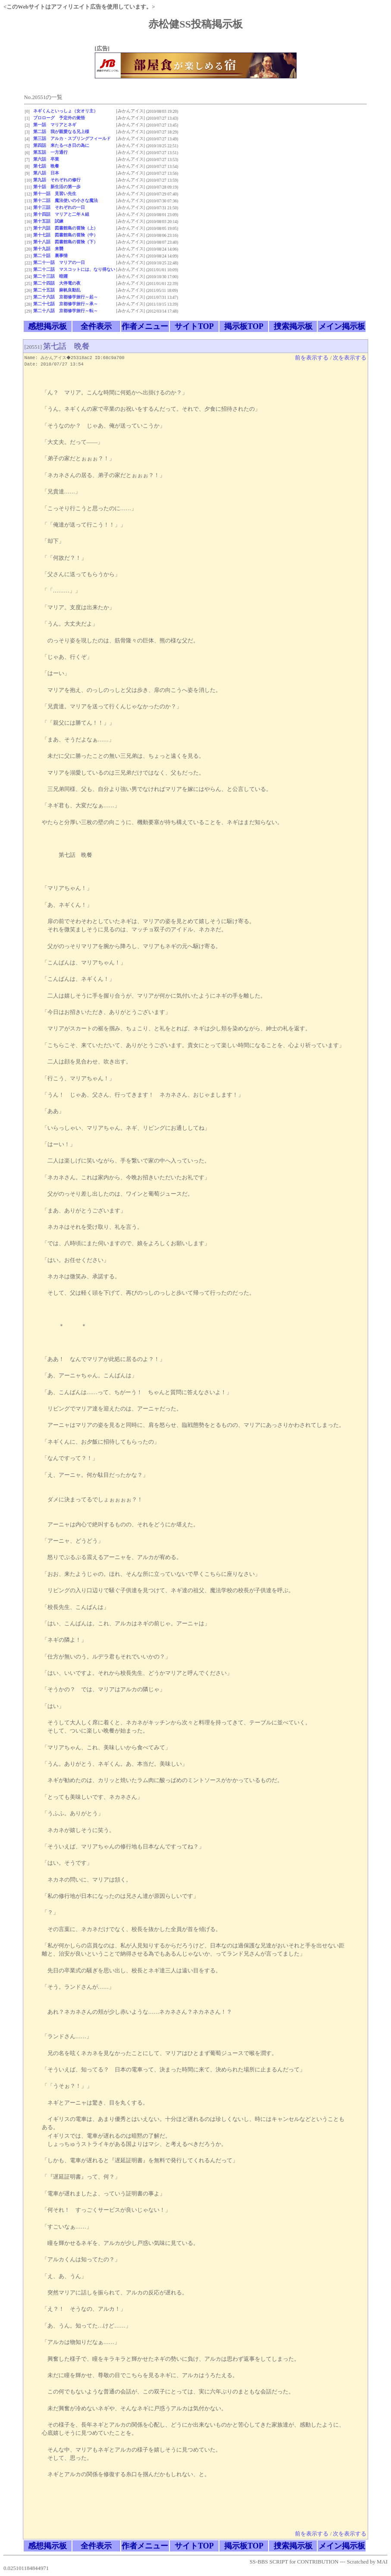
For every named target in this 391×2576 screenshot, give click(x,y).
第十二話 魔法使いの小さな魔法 (65, 200)
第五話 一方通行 (50, 152)
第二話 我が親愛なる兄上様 (61, 131)
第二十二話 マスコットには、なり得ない (74, 269)
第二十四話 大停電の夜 (57, 283)
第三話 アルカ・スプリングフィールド (72, 138)
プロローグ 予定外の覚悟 (59, 117)
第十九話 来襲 (48, 248)
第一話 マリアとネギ (54, 124)
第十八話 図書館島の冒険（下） (65, 241)
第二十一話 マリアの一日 (59, 262)
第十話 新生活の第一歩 (57, 186)
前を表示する (311, 358)
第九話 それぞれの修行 (57, 179)
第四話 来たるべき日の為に (61, 145)
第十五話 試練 (48, 221)
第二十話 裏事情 (50, 255)
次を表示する (349, 358)
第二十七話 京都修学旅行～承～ (65, 303)
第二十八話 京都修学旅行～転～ (65, 310)
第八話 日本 (46, 172)
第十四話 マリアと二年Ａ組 (61, 214)
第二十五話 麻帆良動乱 (57, 290)
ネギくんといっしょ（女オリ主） (65, 110)
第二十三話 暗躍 (50, 276)
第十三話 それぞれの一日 (59, 207)
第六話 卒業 (46, 159)
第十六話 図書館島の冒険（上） (65, 228)
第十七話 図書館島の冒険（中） (65, 234)
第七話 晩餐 (46, 166)
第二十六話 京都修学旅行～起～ (65, 296)
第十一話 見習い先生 (54, 193)
